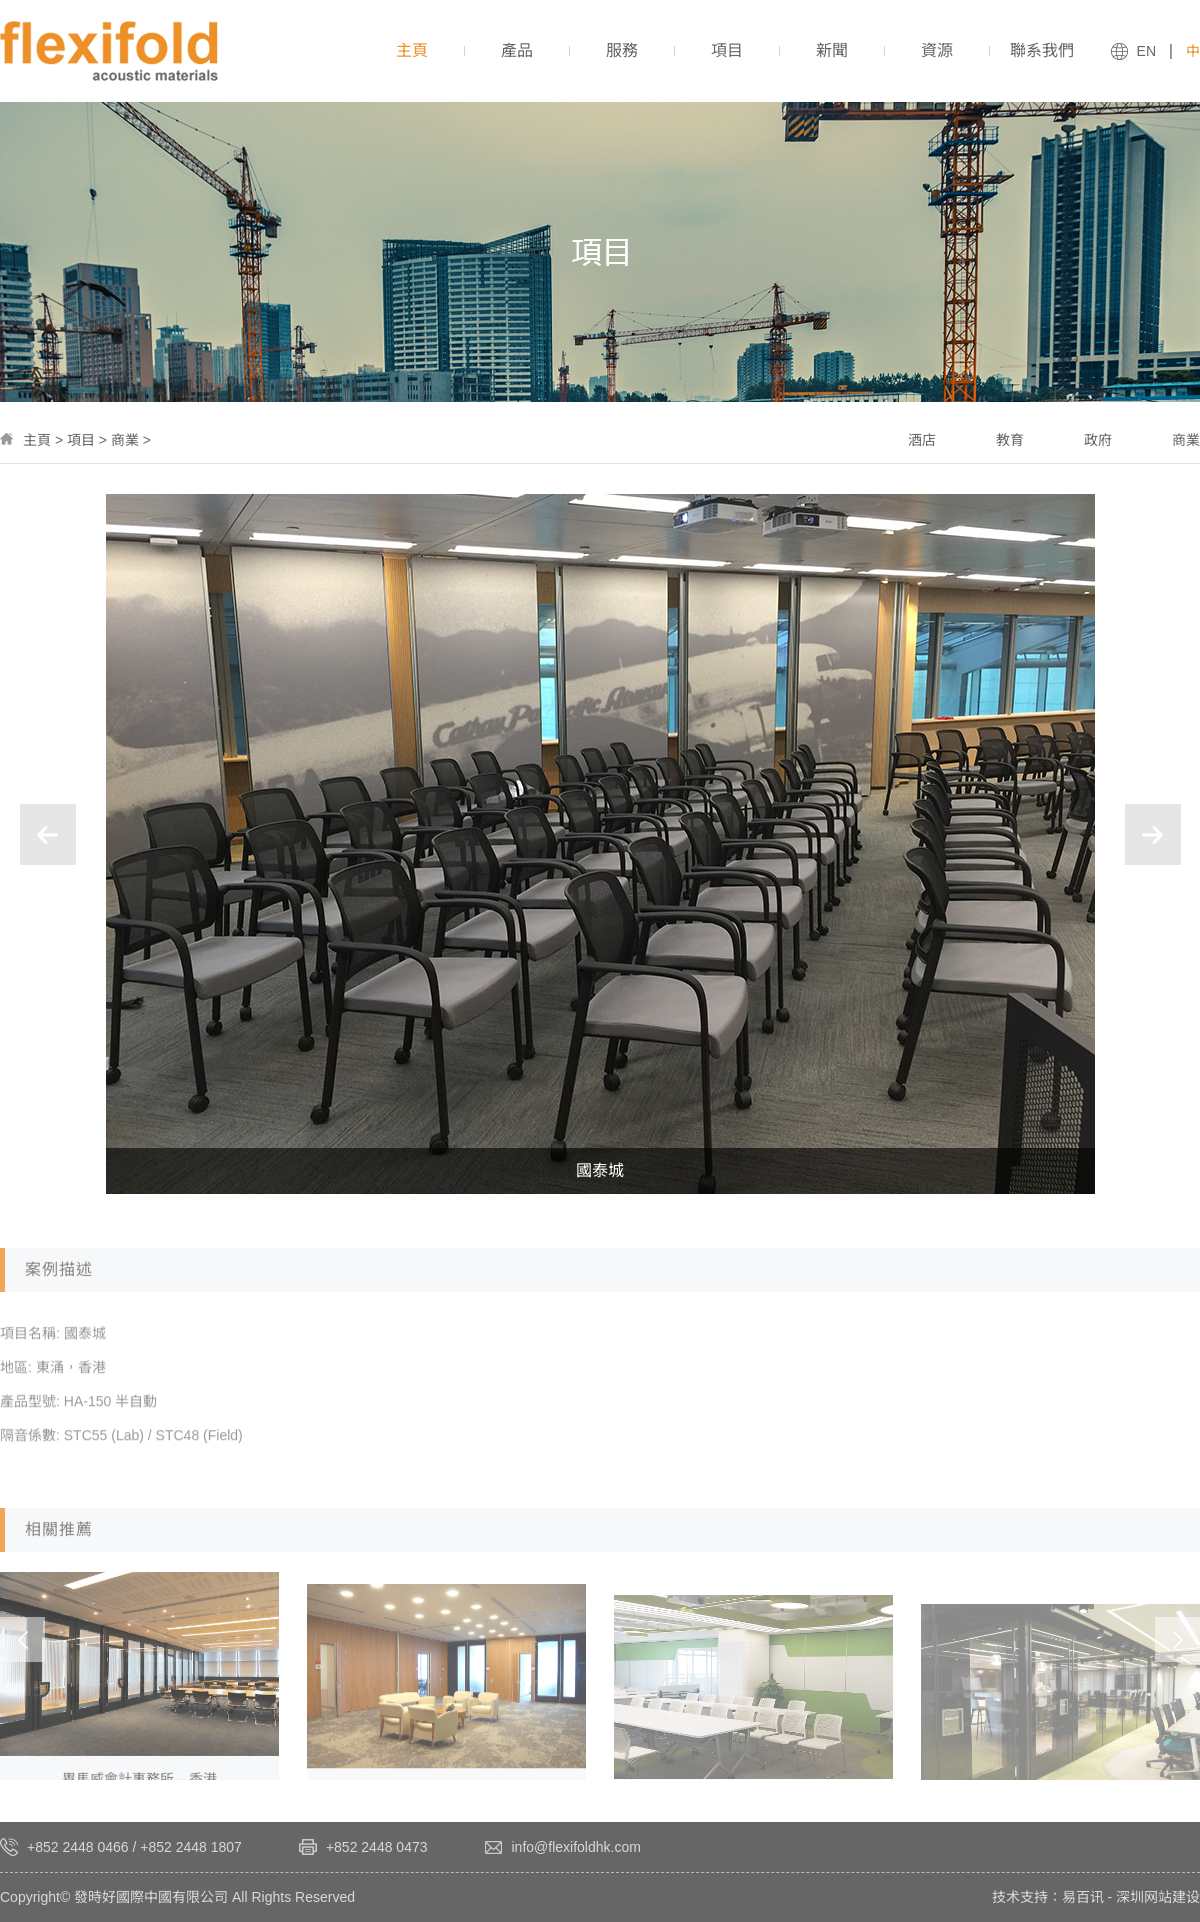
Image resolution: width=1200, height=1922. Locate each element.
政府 (1098, 440)
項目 (81, 440)
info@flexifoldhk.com (576, 1847)
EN (1146, 51)
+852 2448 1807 (191, 1847)
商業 (125, 440)
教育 (1010, 440)
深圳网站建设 (1158, 1897)
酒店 (922, 440)
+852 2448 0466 (78, 1847)
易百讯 (1083, 1897)
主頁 (37, 440)
